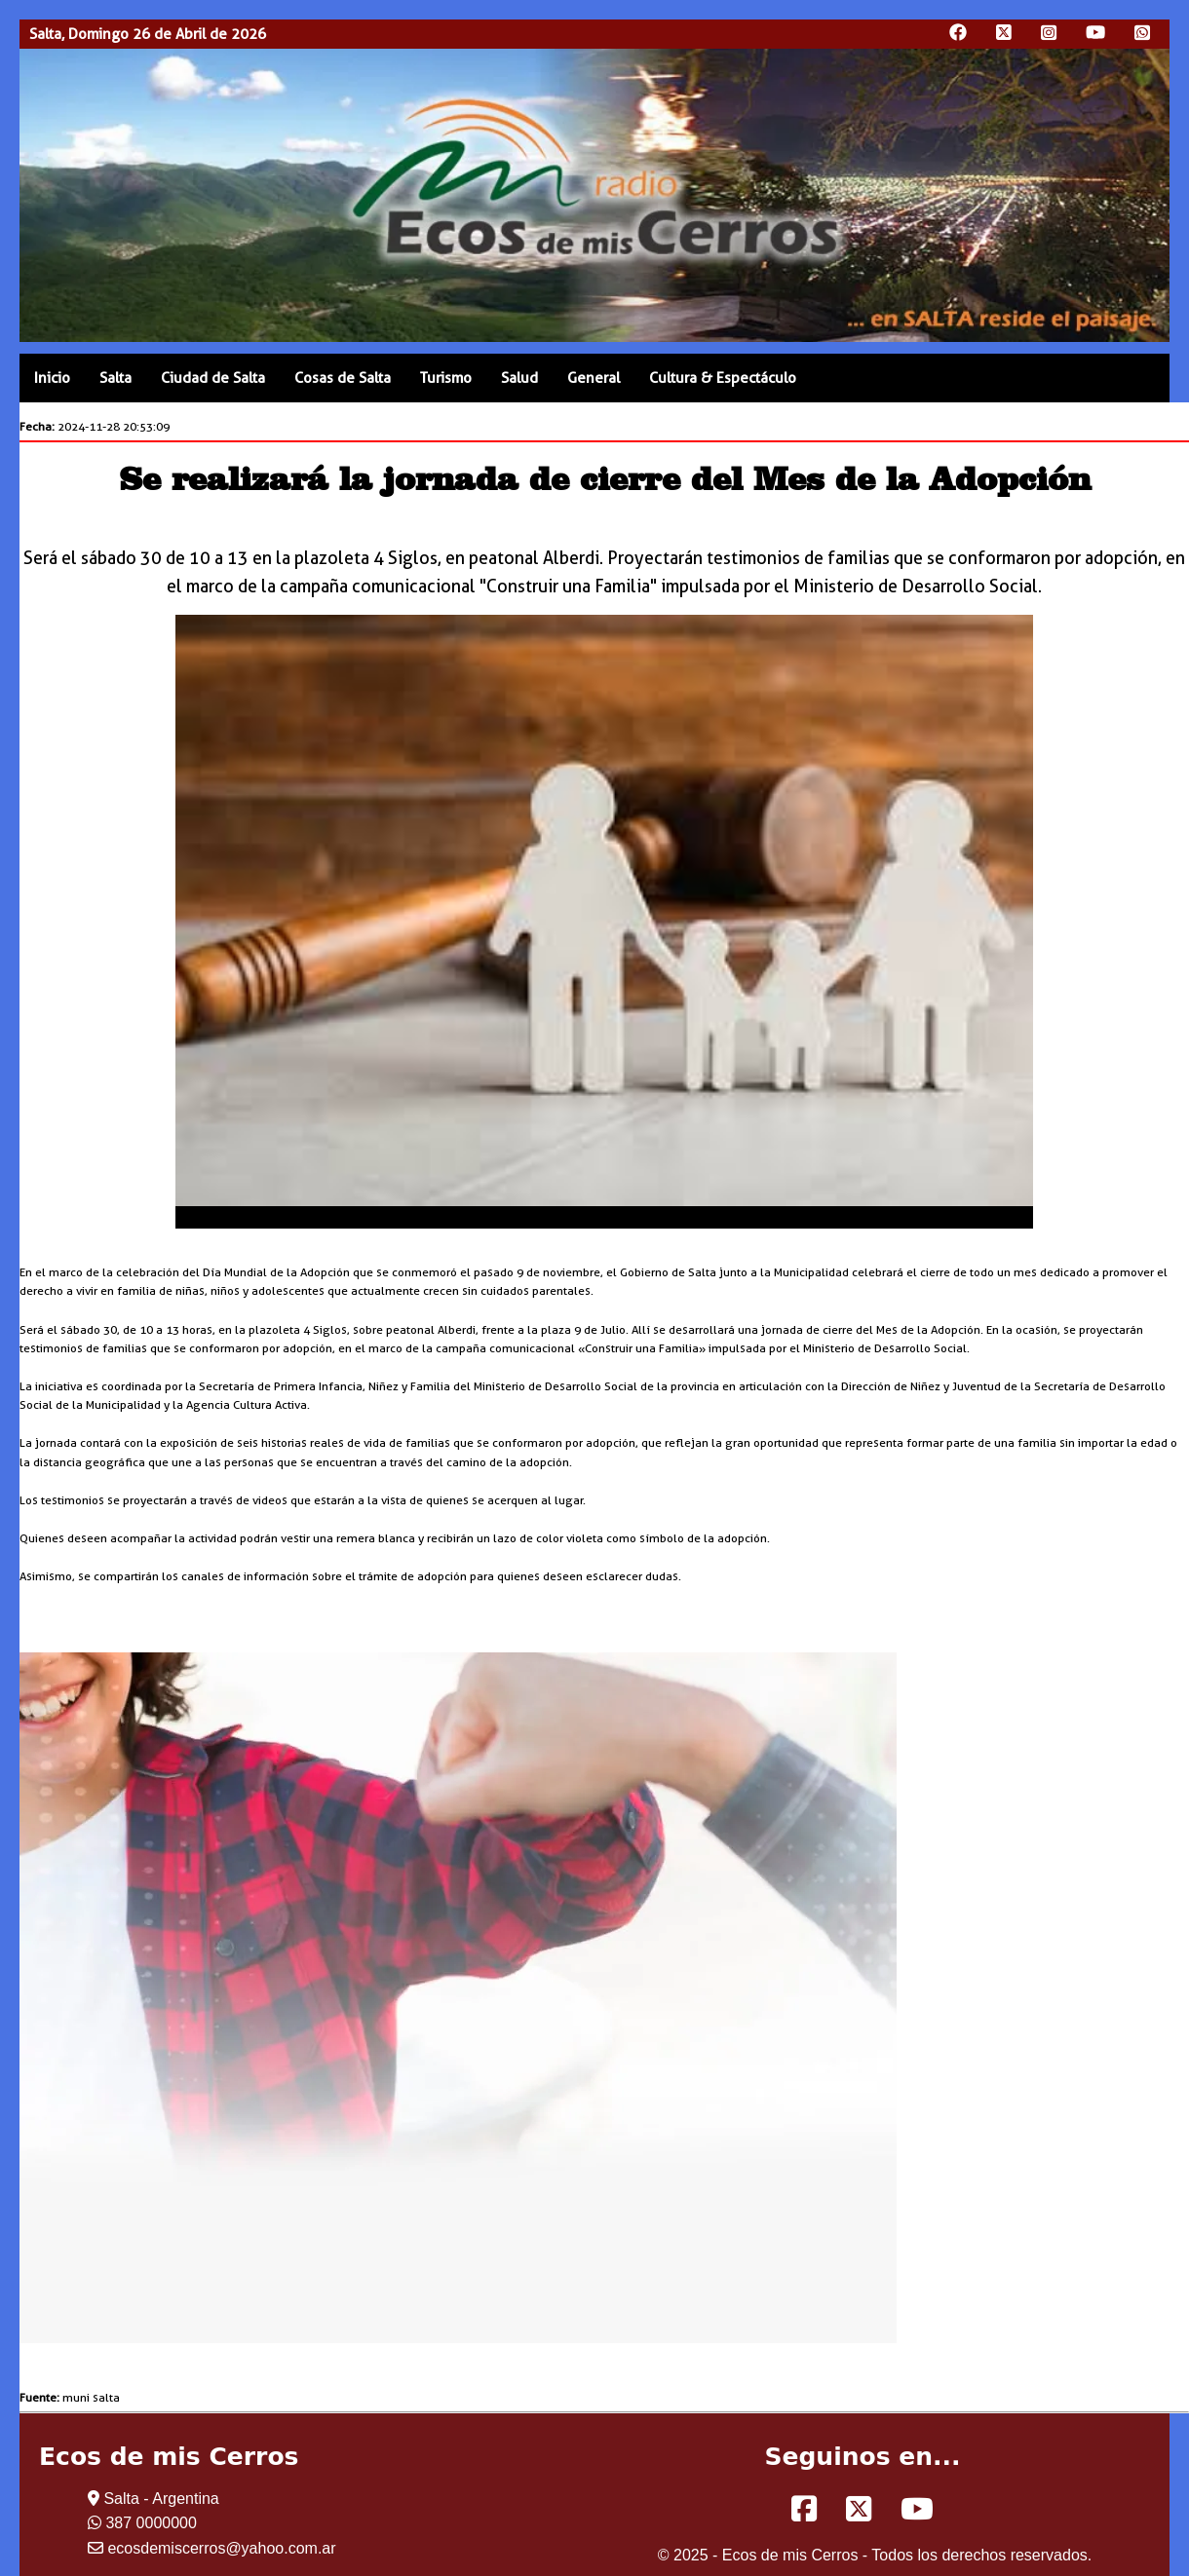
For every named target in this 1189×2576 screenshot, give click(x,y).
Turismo (446, 378)
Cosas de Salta (342, 378)
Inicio (52, 378)
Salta (115, 378)
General (593, 378)
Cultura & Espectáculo (722, 378)
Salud (519, 378)
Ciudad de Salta (213, 378)
